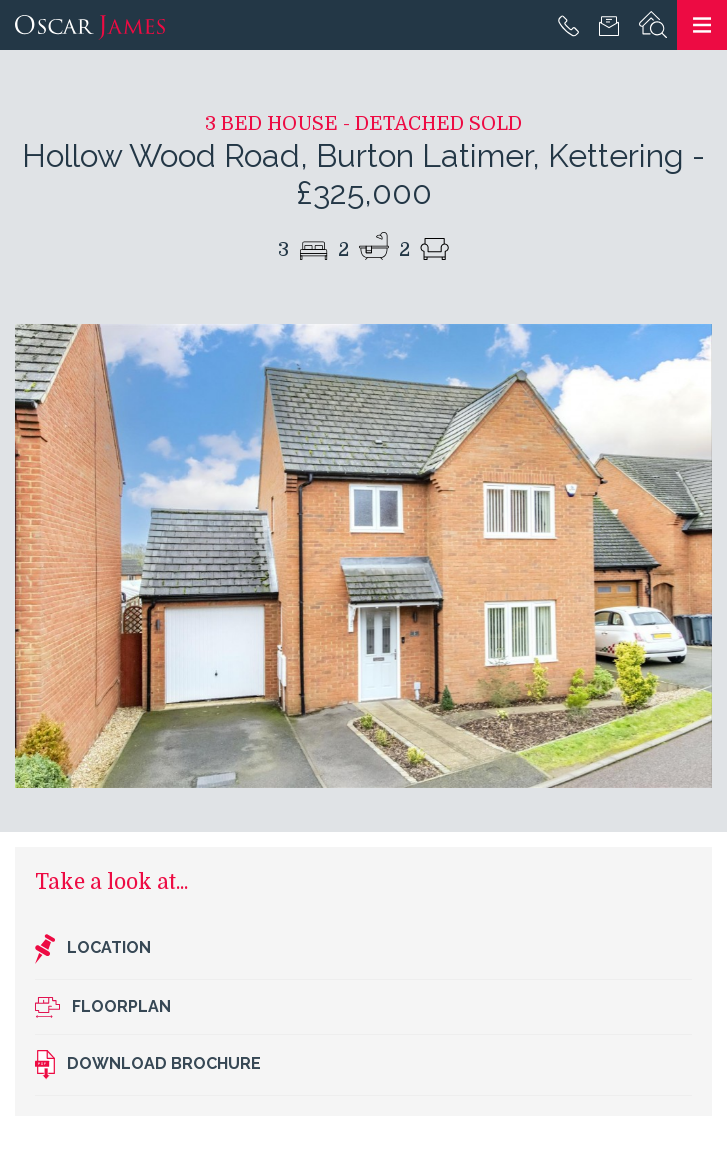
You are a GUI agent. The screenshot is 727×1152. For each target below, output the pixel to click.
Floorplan (103, 1007)
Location (93, 949)
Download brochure (148, 1065)
